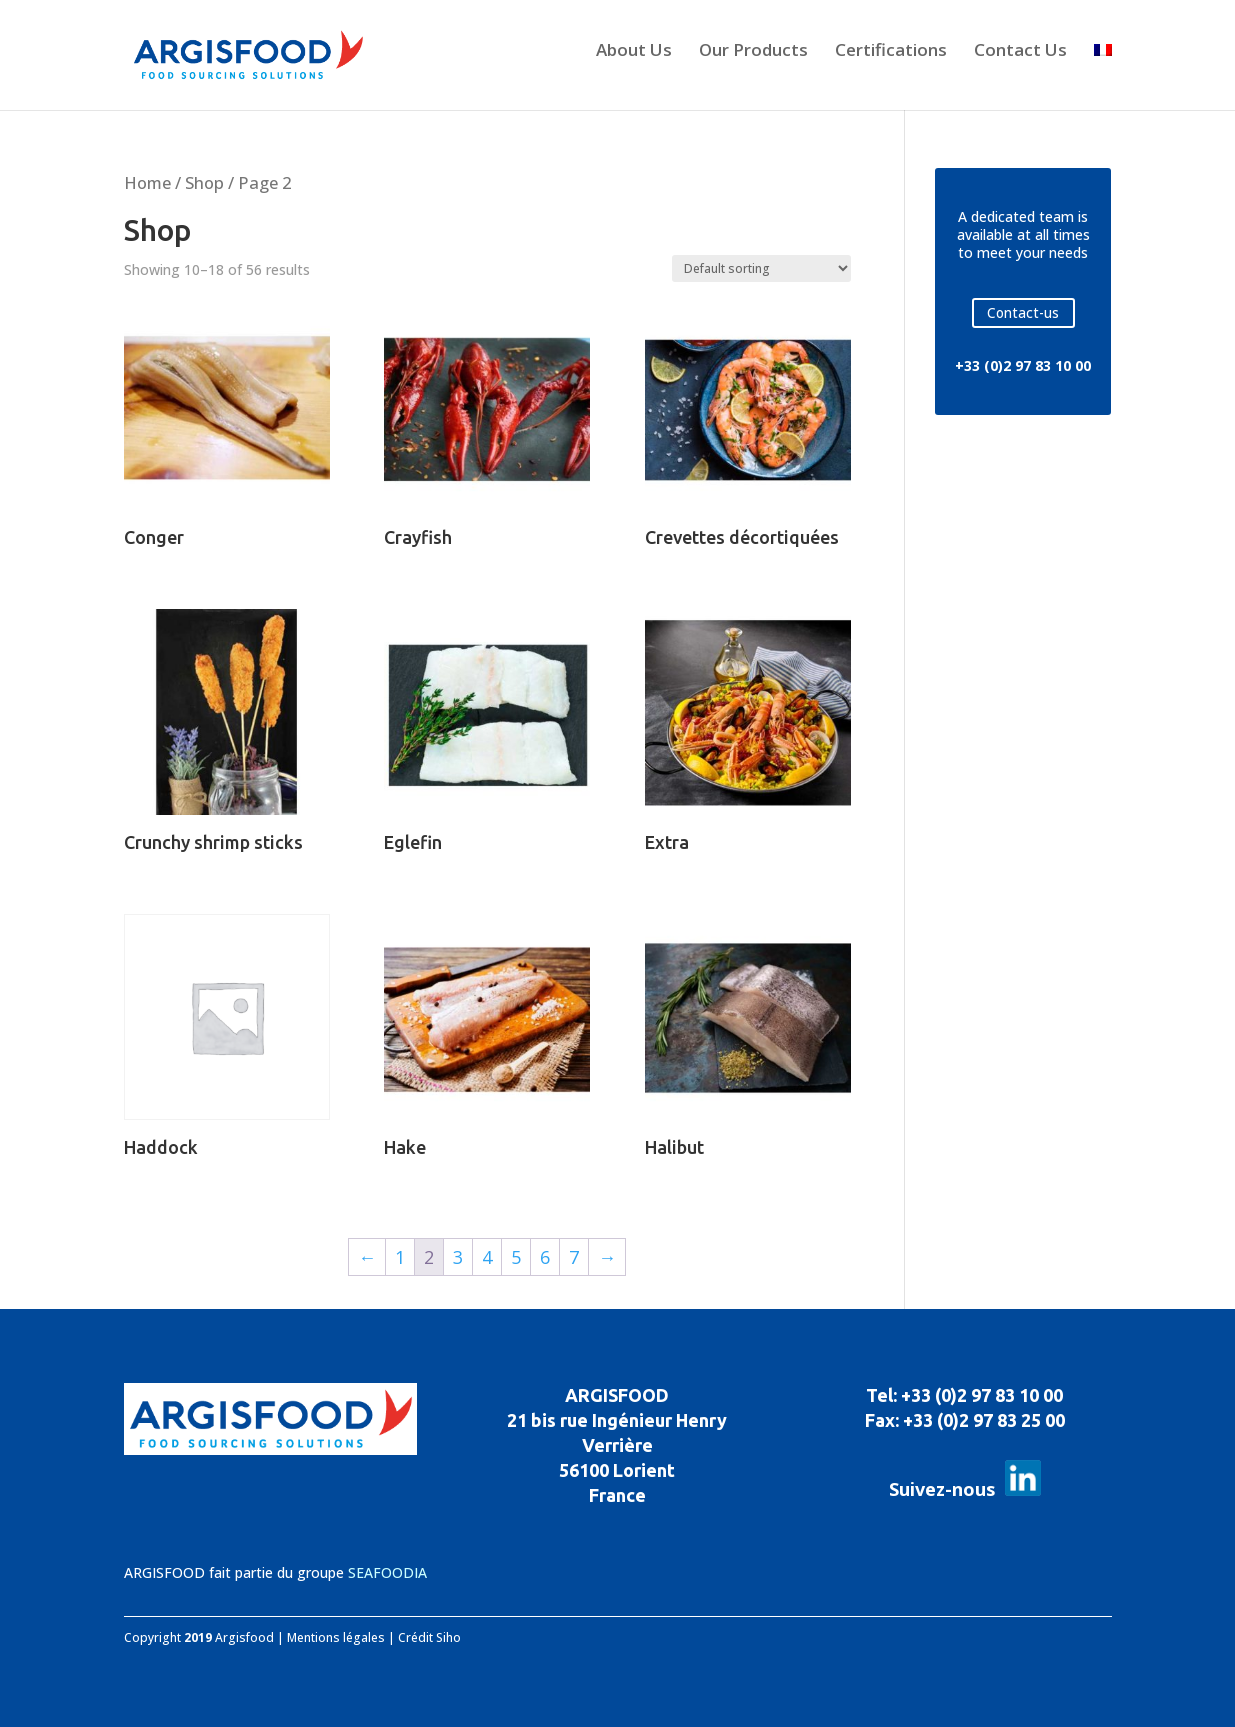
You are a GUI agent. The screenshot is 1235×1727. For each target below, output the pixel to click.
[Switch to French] (1103, 71)
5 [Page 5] (516, 1257)
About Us (634, 52)
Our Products (753, 52)
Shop (204, 182)
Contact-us (1023, 313)
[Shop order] (761, 268)
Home (147, 182)
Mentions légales (336, 1637)
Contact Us (1020, 52)
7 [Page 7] (574, 1257)
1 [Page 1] (400, 1257)
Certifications (891, 52)
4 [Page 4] (487, 1257)
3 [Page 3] (458, 1257)
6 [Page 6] (545, 1257)
